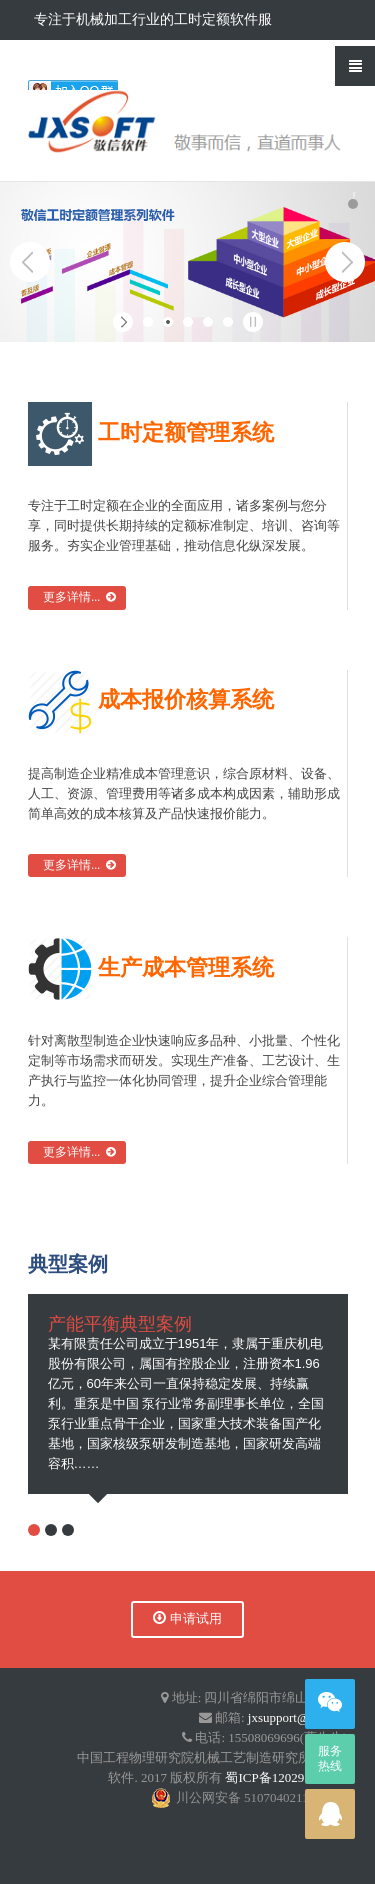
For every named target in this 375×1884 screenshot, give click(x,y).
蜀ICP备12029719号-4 (286, 1777)
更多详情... (77, 597)
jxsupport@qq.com (298, 1717)
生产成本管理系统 (151, 967)
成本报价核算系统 (151, 699)
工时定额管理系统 (151, 432)
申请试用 (187, 1618)
